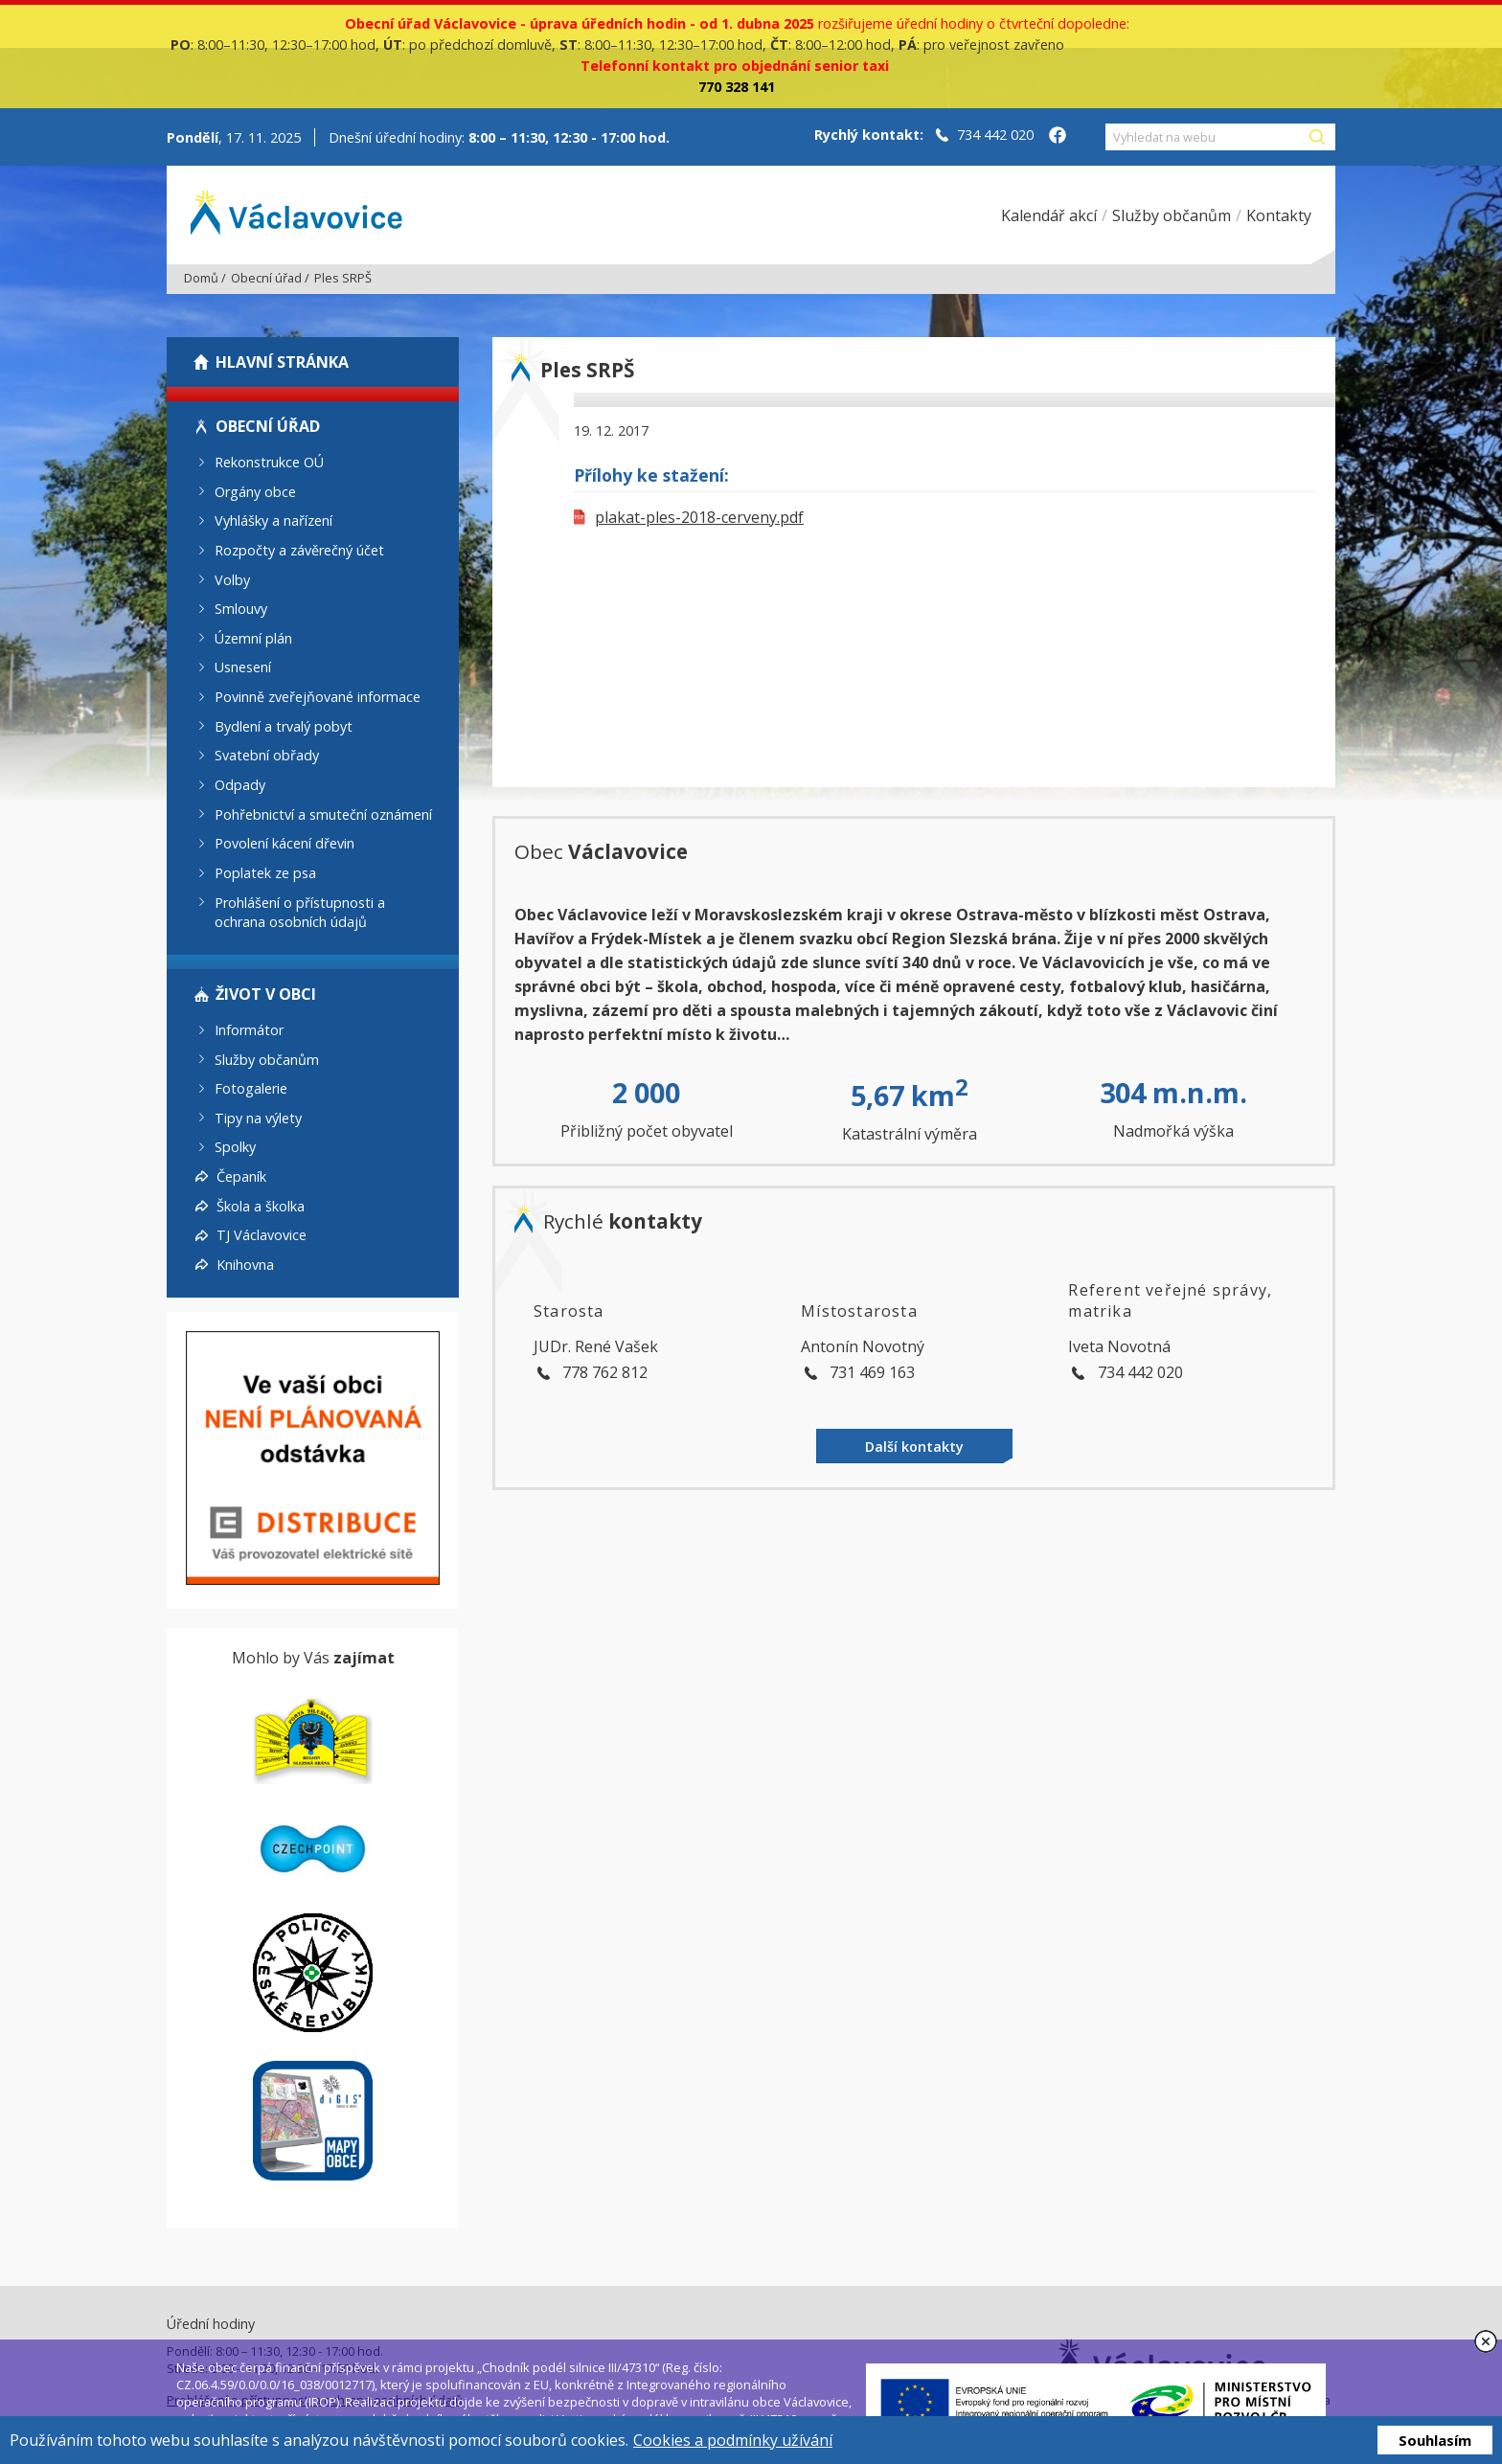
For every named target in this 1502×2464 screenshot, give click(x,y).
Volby (232, 579)
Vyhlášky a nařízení (273, 520)
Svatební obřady (267, 755)
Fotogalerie (251, 1088)
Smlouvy (241, 608)
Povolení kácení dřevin (284, 843)
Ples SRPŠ (343, 277)
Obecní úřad (266, 277)
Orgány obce (255, 491)
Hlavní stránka (282, 362)
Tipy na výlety (258, 1117)
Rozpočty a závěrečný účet (299, 550)
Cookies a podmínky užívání (732, 2440)
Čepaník (241, 1176)
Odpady (240, 785)
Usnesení (243, 667)
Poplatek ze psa (265, 873)
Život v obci (266, 994)
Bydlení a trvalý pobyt (284, 725)
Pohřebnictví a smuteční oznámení (323, 813)
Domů (201, 277)
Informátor (249, 1030)
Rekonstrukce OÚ (269, 462)
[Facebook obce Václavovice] (1057, 136)
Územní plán (253, 637)
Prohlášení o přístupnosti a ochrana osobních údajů (300, 912)
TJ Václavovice (261, 1235)
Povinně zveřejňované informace (318, 697)
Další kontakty (914, 1446)
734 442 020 (995, 134)
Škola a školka (260, 1205)
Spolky (235, 1147)
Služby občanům (267, 1059)
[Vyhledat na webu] (1206, 137)
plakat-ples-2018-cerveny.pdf (689, 517)
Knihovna (245, 1264)
